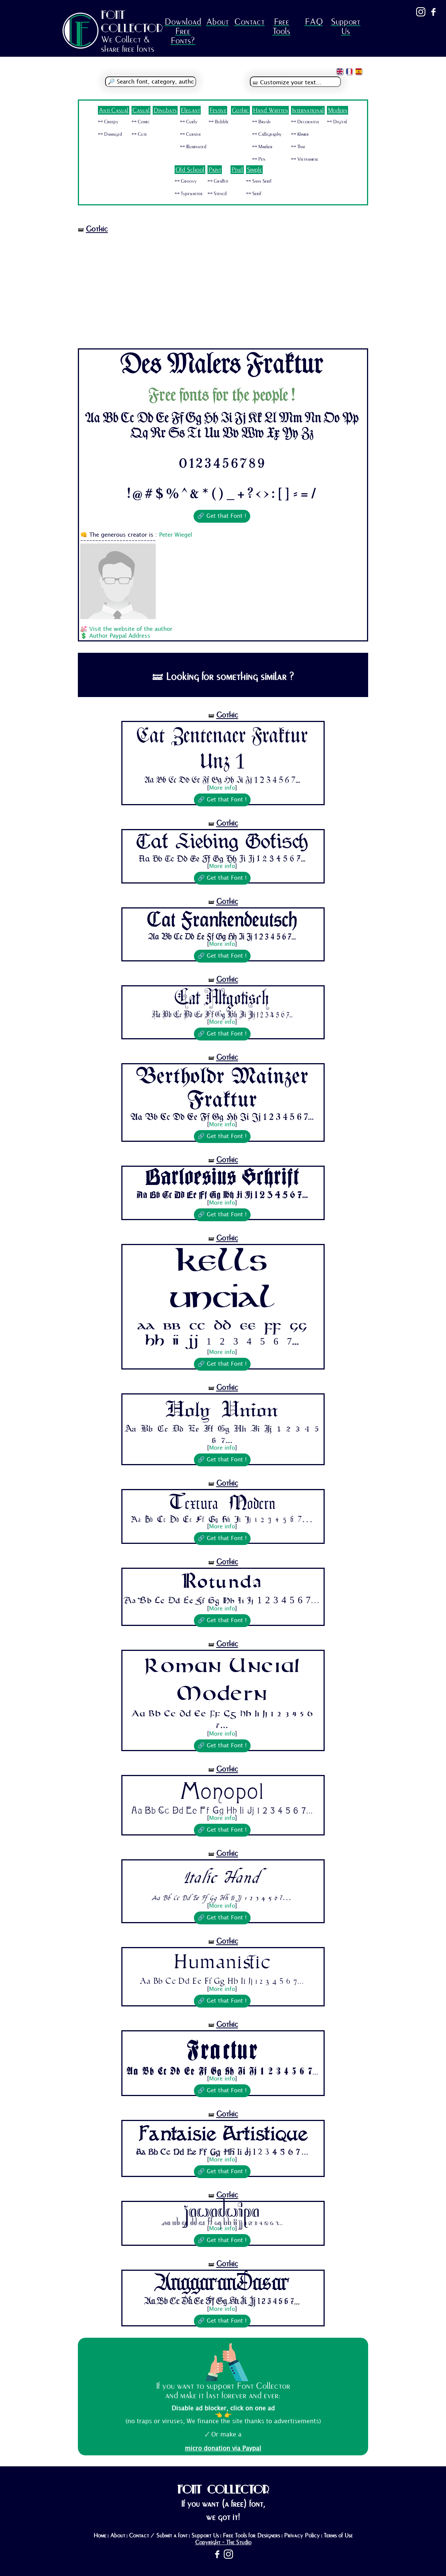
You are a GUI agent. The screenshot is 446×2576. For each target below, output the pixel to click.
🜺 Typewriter (189, 193)
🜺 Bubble (219, 121)
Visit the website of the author (130, 629)
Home (99, 2535)
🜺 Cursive (190, 134)
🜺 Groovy (186, 181)
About (217, 21)
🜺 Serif (253, 193)
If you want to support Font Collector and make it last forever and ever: (223, 2390)
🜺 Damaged (110, 134)
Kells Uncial (222, 1283)
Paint (214, 169)
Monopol (222, 1790)
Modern (337, 110)
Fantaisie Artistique (222, 2134)
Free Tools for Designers (251, 2535)
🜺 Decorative (305, 121)
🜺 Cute (139, 134)
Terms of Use (338, 2535)
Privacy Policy (302, 2535)
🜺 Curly (188, 121)
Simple (254, 169)
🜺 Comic (141, 121)
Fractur (222, 2047)
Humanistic (222, 1962)
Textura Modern (222, 1502)
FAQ (314, 21)
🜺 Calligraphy (267, 134)
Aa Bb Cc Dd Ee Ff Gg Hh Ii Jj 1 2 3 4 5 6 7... (222, 780)
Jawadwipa (222, 2211)
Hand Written (270, 110)
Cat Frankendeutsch (222, 921)
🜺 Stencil (217, 193)
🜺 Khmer (300, 134)
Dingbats (165, 110)
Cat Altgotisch (222, 999)
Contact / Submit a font (158, 2535)
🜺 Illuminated (193, 146)
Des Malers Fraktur (222, 366)
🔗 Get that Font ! (221, 516)
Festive (217, 110)
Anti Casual (114, 110)
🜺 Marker (262, 146)
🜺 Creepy (108, 121)
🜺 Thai (298, 146)
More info (222, 788)
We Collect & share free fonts (127, 44)
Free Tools (281, 26)
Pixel (237, 169)
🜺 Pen (258, 159)
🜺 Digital (337, 121)
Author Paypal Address (119, 636)
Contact (249, 21)
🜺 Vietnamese (304, 159)
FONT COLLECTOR (132, 21)
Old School (189, 169)
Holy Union (222, 1409)
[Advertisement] (223, 292)
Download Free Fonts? (182, 31)
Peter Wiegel (175, 535)
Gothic (240, 110)
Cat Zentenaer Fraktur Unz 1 (222, 748)
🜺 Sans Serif (258, 181)
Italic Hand (222, 1876)
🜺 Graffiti (218, 181)
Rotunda (222, 1582)
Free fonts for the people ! (222, 396)
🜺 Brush (261, 121)
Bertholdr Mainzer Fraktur (222, 1088)
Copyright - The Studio (223, 2542)
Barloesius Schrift (222, 1179)
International (308, 110)
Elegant (190, 110)
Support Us (345, 26)
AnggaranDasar (222, 2284)
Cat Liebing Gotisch (222, 842)
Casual (141, 110)
